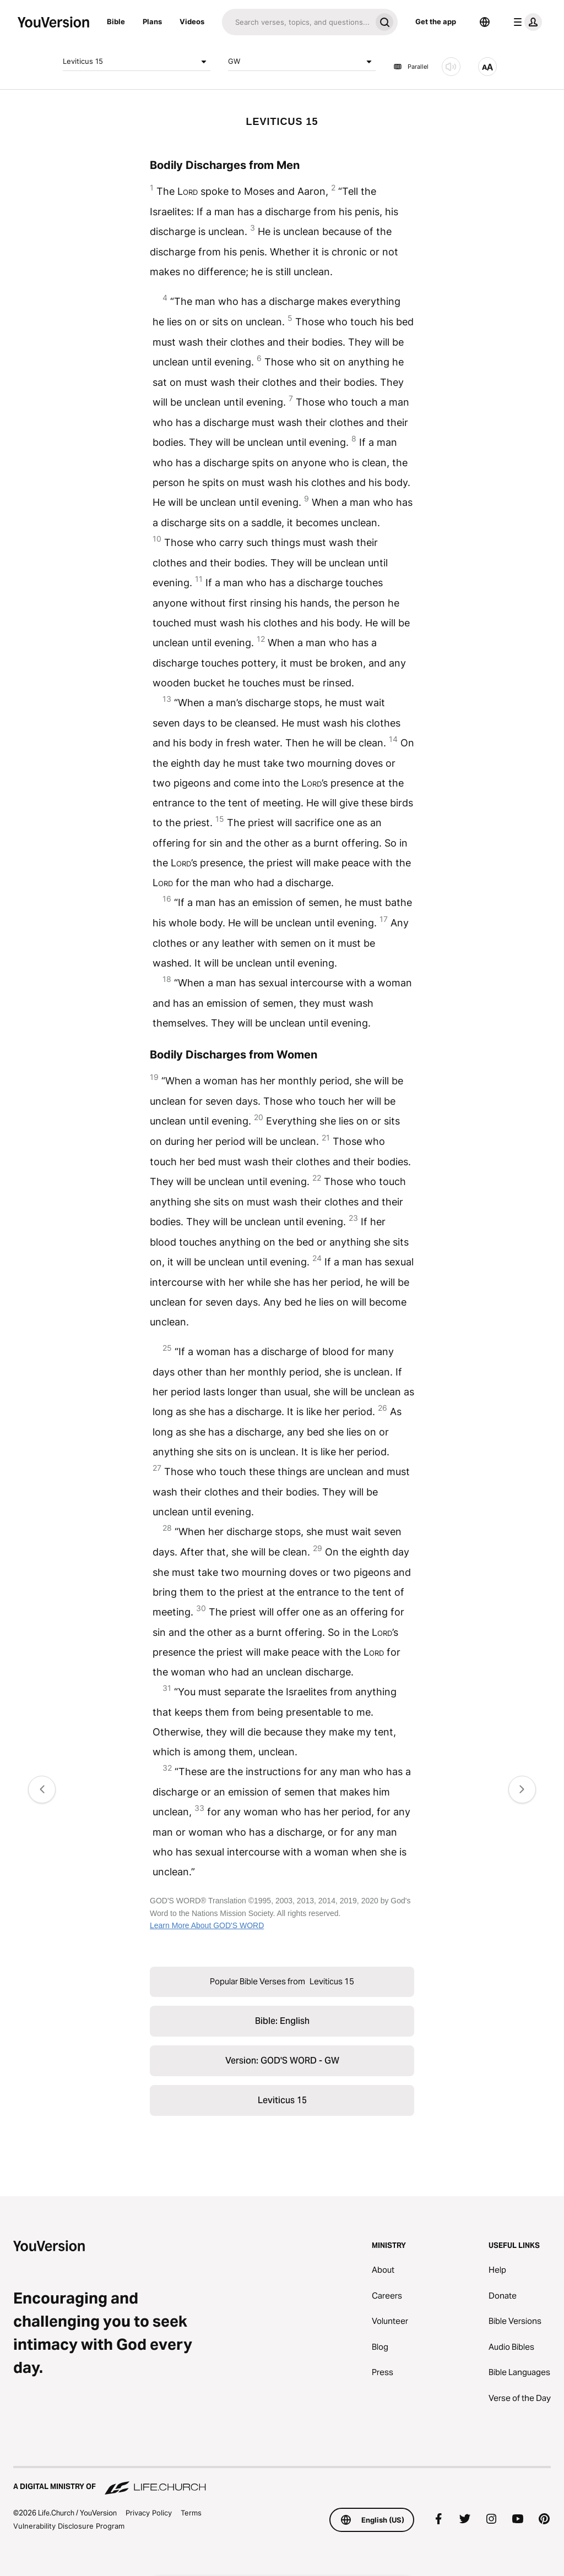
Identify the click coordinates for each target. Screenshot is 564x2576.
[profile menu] (525, 22)
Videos (192, 21)
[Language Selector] (485, 22)
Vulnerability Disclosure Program (68, 2526)
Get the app (435, 21)
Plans (152, 21)
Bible (116, 21)
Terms (191, 2512)
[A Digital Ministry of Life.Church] (282, 2481)
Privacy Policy (149, 2512)
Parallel (411, 66)
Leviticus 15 (136, 61)
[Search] (296, 22)
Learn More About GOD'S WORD (207, 1925)
